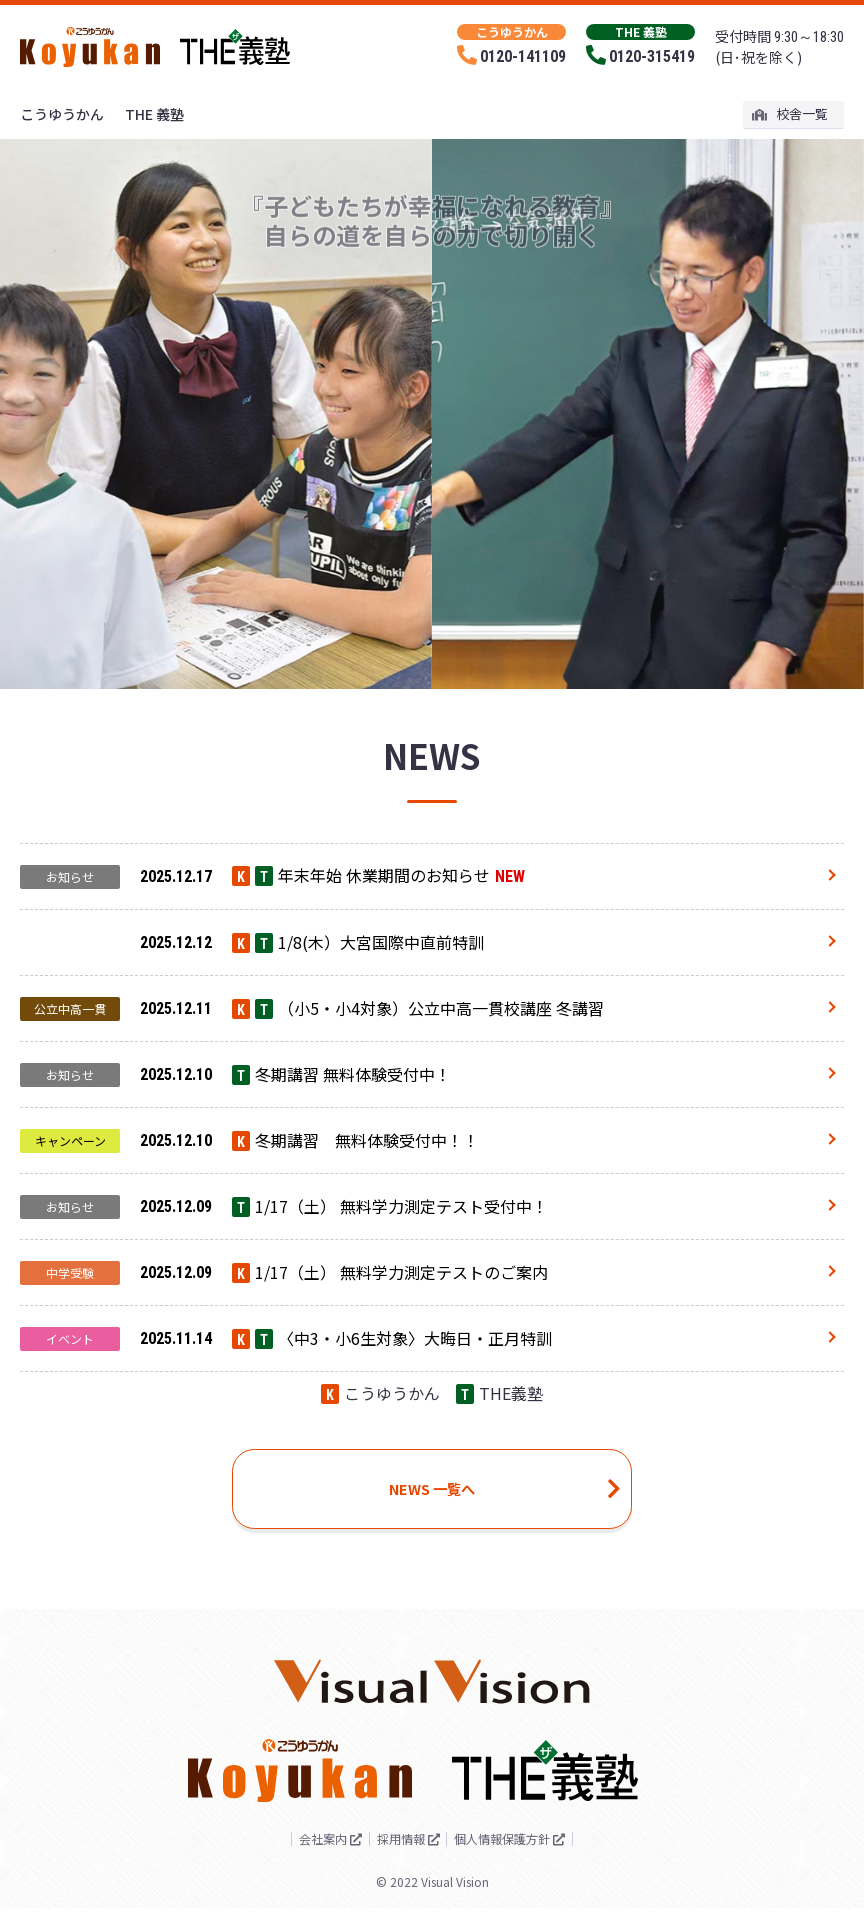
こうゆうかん (62, 114)
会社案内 (305, 1859)
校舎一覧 (790, 113)
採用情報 (399, 1859)
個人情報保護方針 (519, 1859)
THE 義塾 (154, 114)
